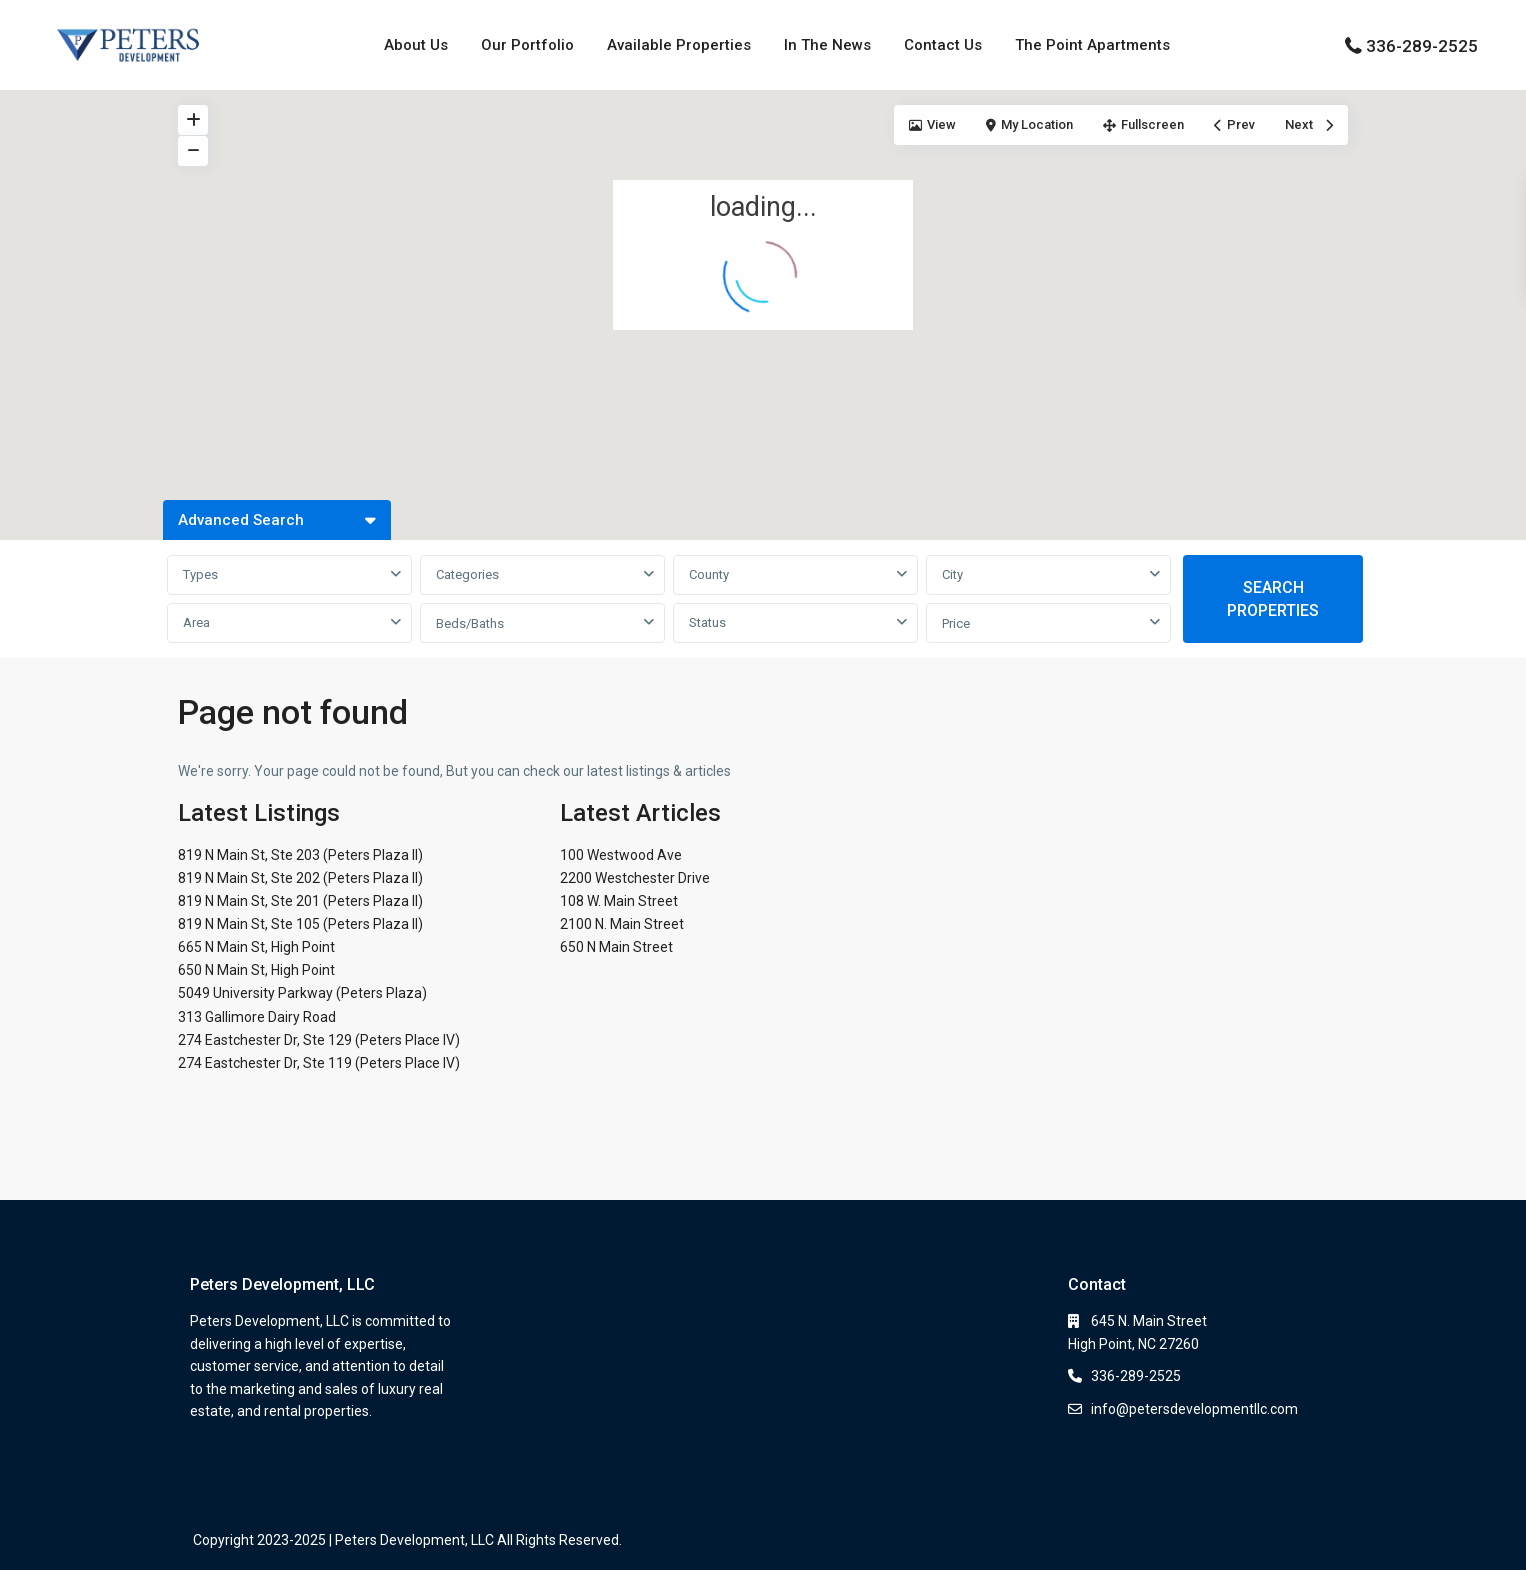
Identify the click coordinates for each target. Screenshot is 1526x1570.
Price (956, 623)
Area (196, 622)
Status (707, 622)
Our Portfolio (527, 45)
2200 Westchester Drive (635, 878)
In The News (827, 45)
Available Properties (679, 45)
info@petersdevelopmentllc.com (1194, 1409)
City (952, 574)
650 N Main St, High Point (256, 970)
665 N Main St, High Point (256, 947)
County (709, 574)
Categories (467, 574)
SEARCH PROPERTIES (1273, 599)
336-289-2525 (1422, 46)
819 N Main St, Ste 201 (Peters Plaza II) (300, 901)
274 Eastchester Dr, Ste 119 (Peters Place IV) (319, 1063)
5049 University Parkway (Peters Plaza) (302, 993)
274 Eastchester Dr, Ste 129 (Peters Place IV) (319, 1040)
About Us (416, 45)
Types (200, 574)
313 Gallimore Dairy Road (257, 1017)
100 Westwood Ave (621, 855)
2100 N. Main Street (622, 924)
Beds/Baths (470, 623)
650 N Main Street (616, 947)
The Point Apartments (1092, 45)
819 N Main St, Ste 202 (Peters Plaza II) (300, 878)
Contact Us (943, 45)
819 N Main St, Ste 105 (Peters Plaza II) (300, 924)
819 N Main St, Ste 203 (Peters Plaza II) (300, 855)
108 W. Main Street (619, 901)
